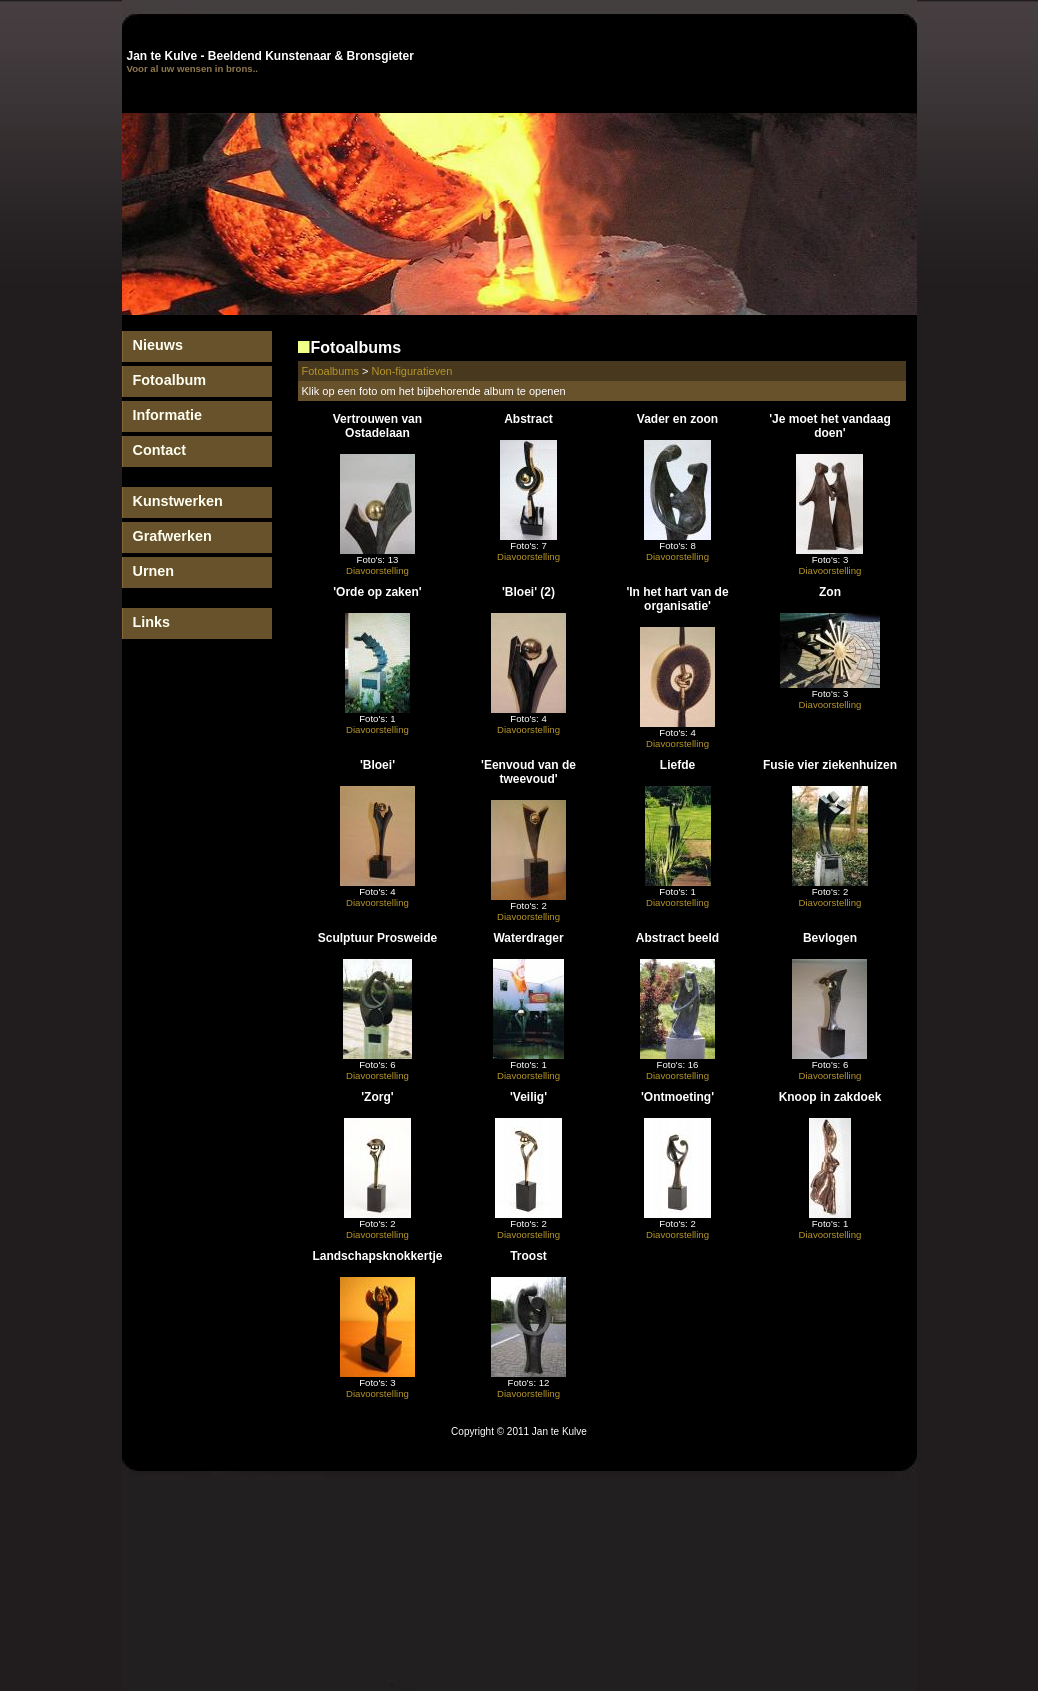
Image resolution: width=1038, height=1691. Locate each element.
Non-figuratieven (412, 371)
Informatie (168, 415)
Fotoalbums (330, 371)
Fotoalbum (170, 380)
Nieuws (158, 345)
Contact (160, 450)
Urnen (154, 571)
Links (152, 622)
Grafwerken (172, 536)
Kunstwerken (178, 501)
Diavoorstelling (377, 570)
